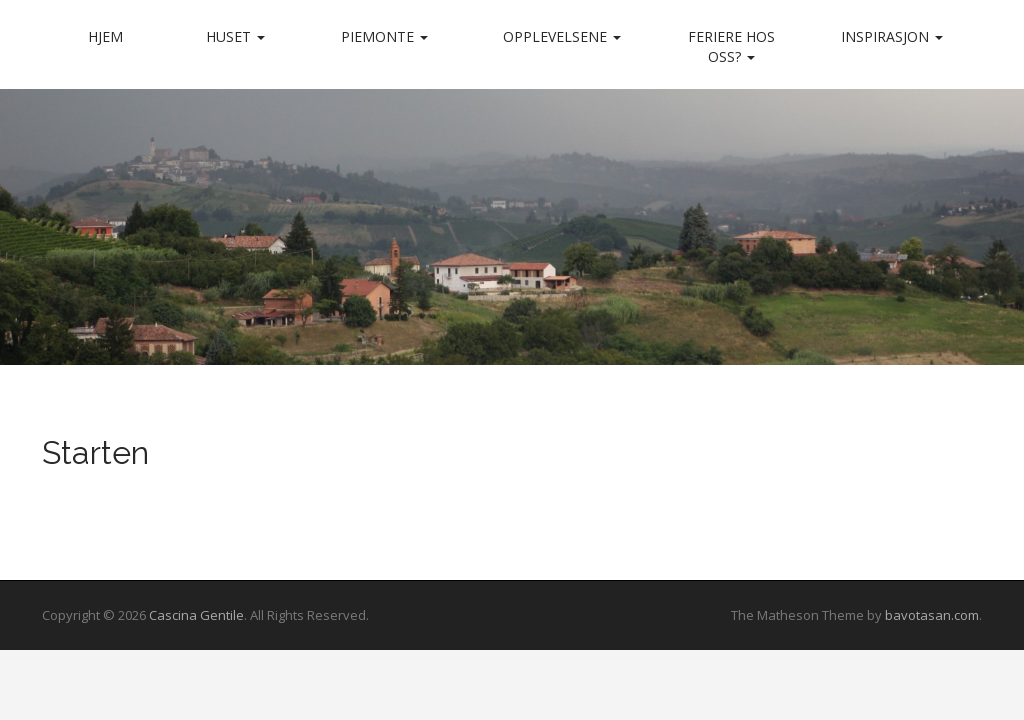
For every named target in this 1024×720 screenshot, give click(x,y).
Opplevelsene (562, 36)
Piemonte (384, 36)
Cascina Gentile (196, 615)
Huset (235, 36)
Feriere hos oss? (731, 46)
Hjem (105, 36)
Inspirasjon (892, 36)
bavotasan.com (932, 615)
